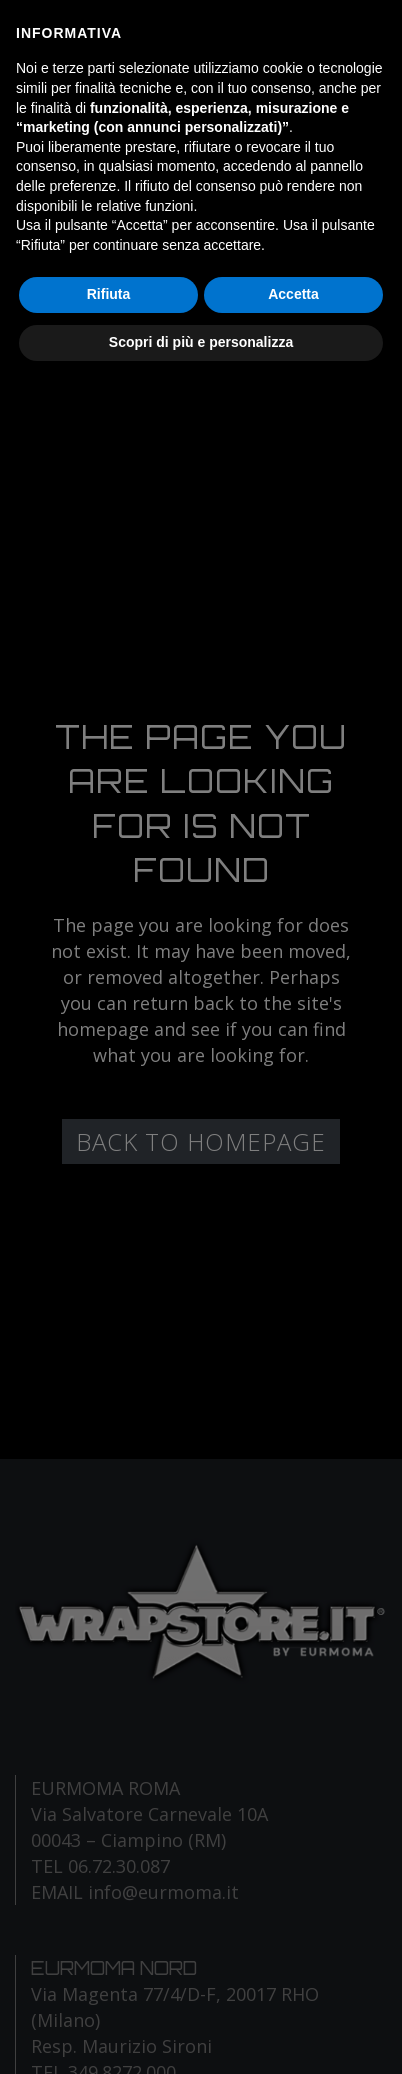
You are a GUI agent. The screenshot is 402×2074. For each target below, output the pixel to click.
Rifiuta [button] (109, 294)
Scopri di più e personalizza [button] (201, 342)
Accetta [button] (293, 294)
